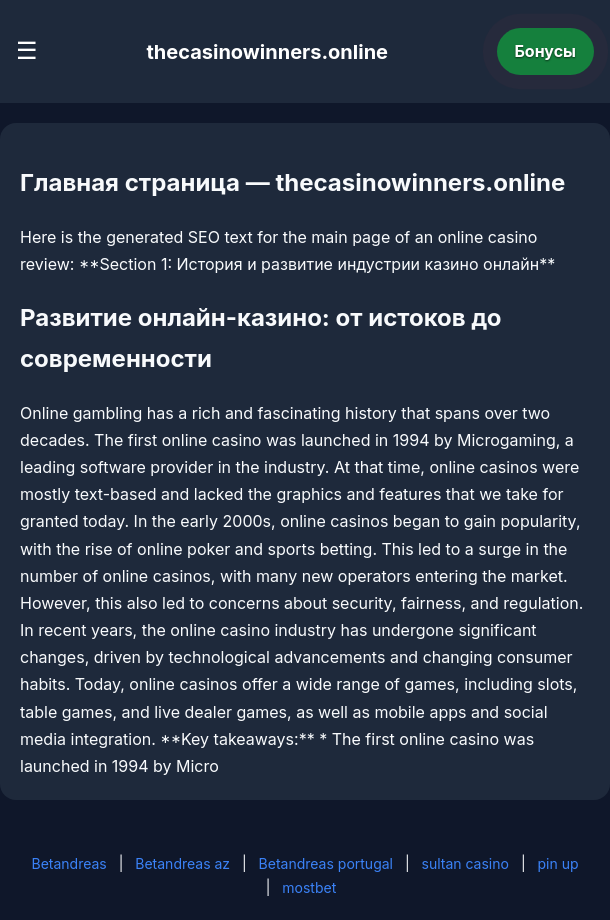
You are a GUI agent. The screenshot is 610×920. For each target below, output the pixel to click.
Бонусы (546, 51)
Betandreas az (182, 863)
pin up (557, 863)
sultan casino (465, 863)
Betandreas (68, 863)
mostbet (309, 887)
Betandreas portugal (326, 863)
